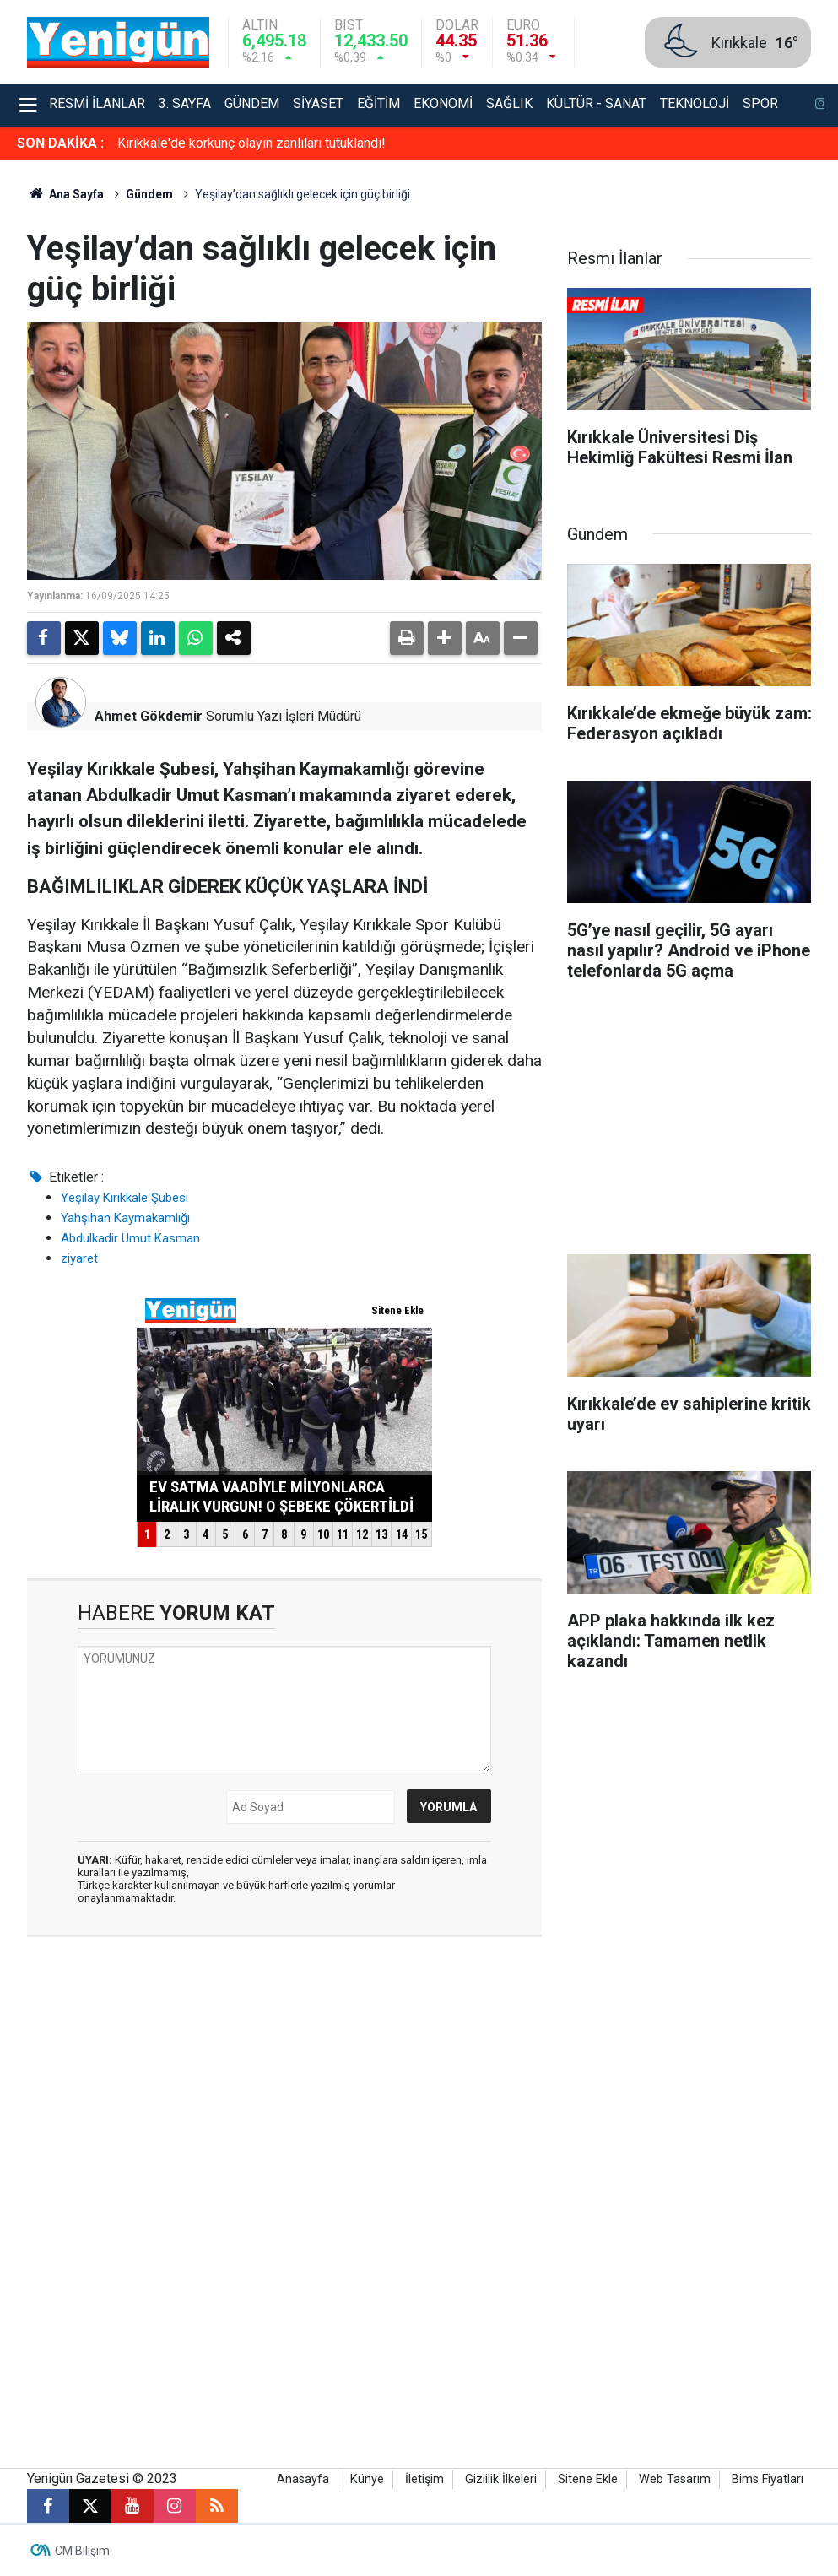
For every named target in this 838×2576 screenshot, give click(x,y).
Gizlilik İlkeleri (501, 2479)
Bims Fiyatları (767, 2479)
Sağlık (509, 103)
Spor (760, 103)
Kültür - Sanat (596, 103)
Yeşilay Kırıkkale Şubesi (124, 1197)
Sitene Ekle (588, 2479)
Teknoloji (694, 103)
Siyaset (318, 103)
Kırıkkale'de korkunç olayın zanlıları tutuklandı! (251, 143)
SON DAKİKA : (60, 143)
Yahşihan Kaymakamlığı (125, 1218)
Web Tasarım (675, 2479)
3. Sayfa (185, 103)
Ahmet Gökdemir (149, 716)
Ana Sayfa (66, 194)
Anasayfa (303, 2479)
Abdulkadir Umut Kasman (130, 1238)
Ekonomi (443, 103)
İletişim (424, 2479)
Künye (367, 2479)
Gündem (251, 103)
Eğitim (378, 103)
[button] (445, 638)
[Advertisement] (689, 1123)
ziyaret (79, 1258)
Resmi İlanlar (97, 103)
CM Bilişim (82, 2550)
